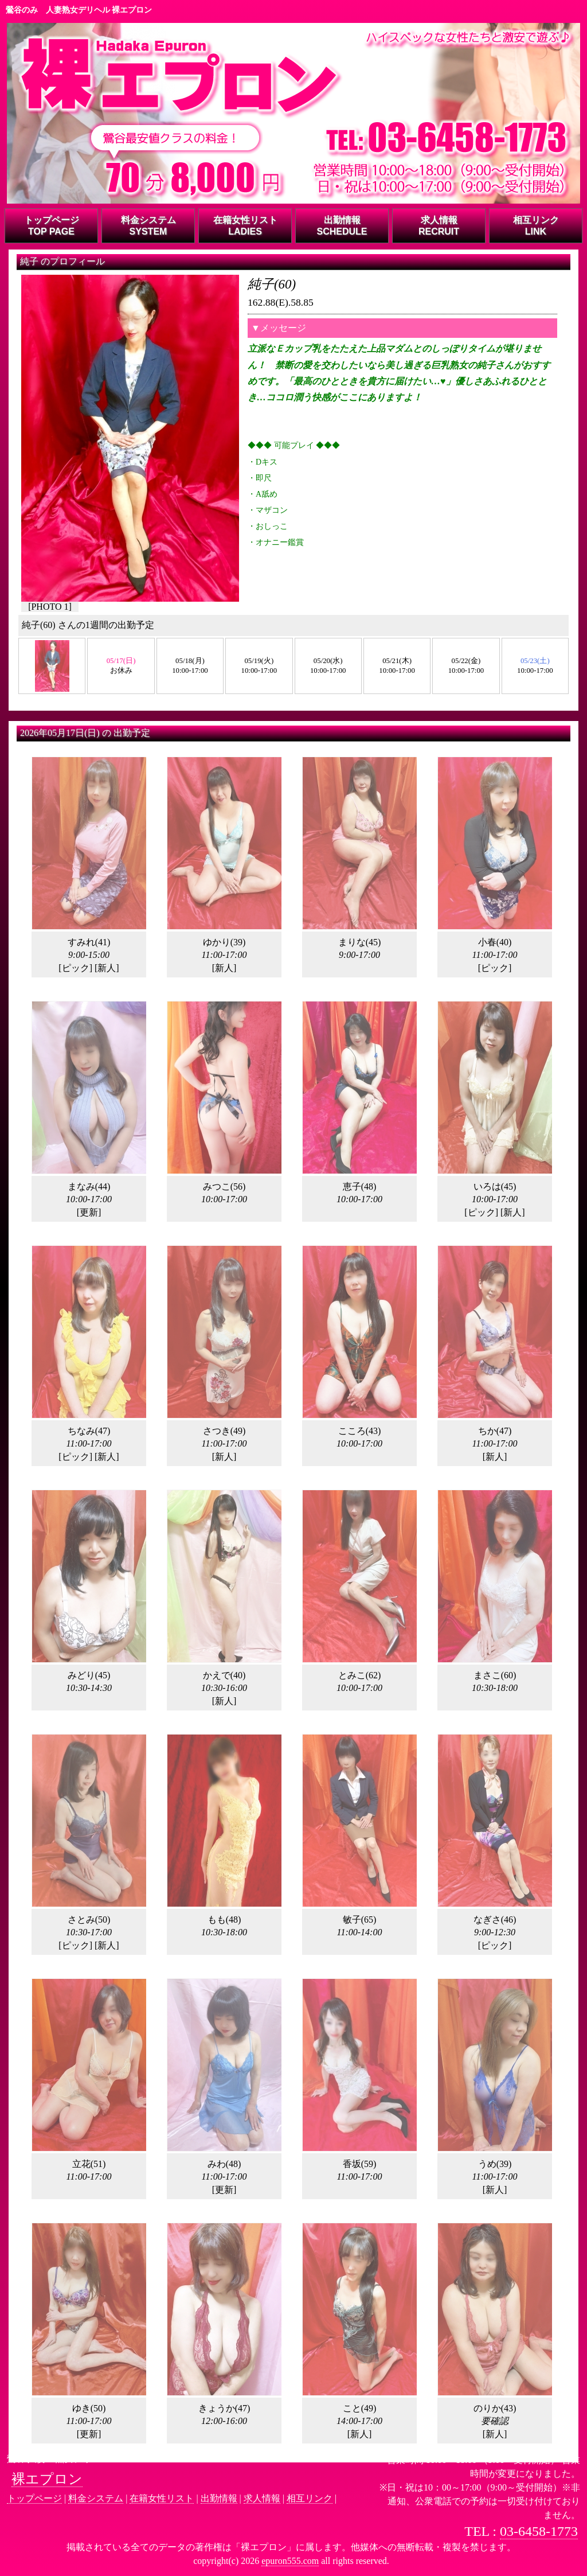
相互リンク (309, 2498)
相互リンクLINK (536, 225)
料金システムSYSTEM (148, 225)
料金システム (95, 2498)
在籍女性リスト (162, 2498)
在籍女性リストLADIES (245, 225)
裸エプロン (47, 2479)
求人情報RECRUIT (438, 225)
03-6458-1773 (539, 2531)
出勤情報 (219, 2498)
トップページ (34, 2498)
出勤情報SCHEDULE (341, 225)
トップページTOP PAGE (51, 225)
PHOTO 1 (49, 606)
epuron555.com (290, 2561)
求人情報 (262, 2498)
